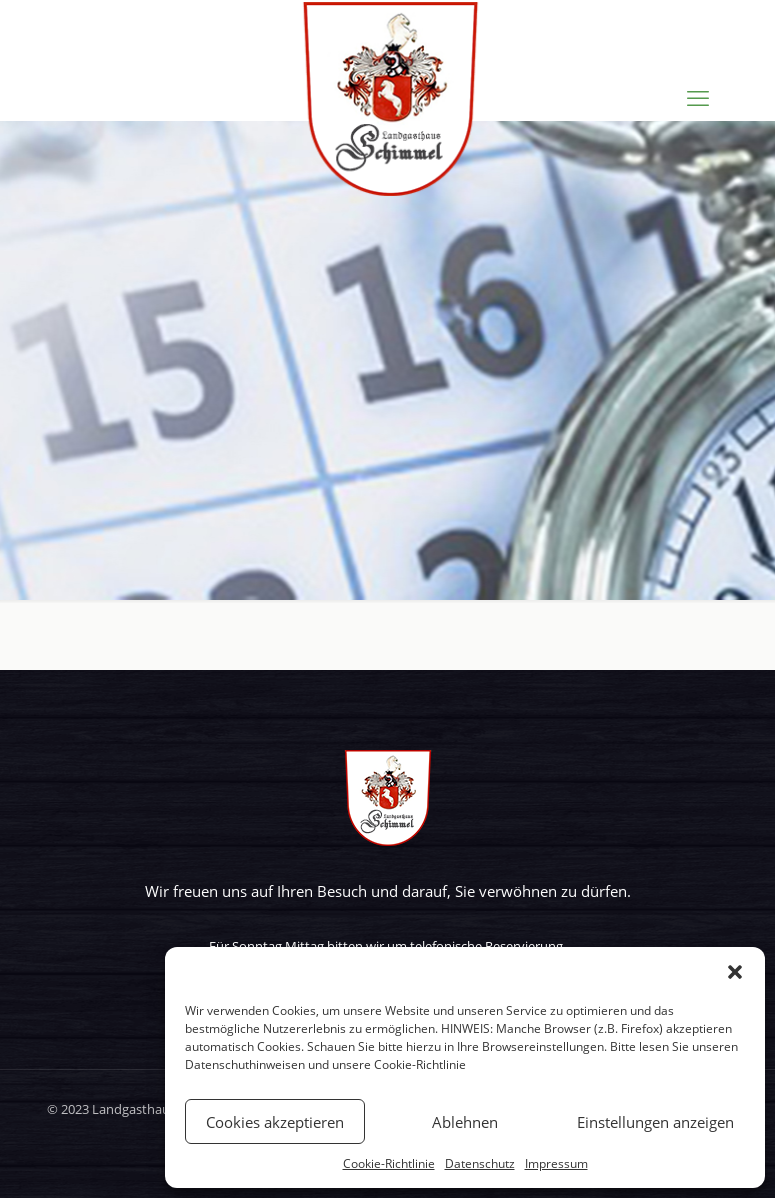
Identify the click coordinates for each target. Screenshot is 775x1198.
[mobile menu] (698, 97)
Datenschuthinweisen (245, 1064)
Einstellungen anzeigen (655, 1122)
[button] (735, 972)
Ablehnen (465, 1122)
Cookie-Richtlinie (420, 1064)
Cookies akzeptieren (275, 1122)
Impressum (556, 1163)
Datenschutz (480, 1163)
